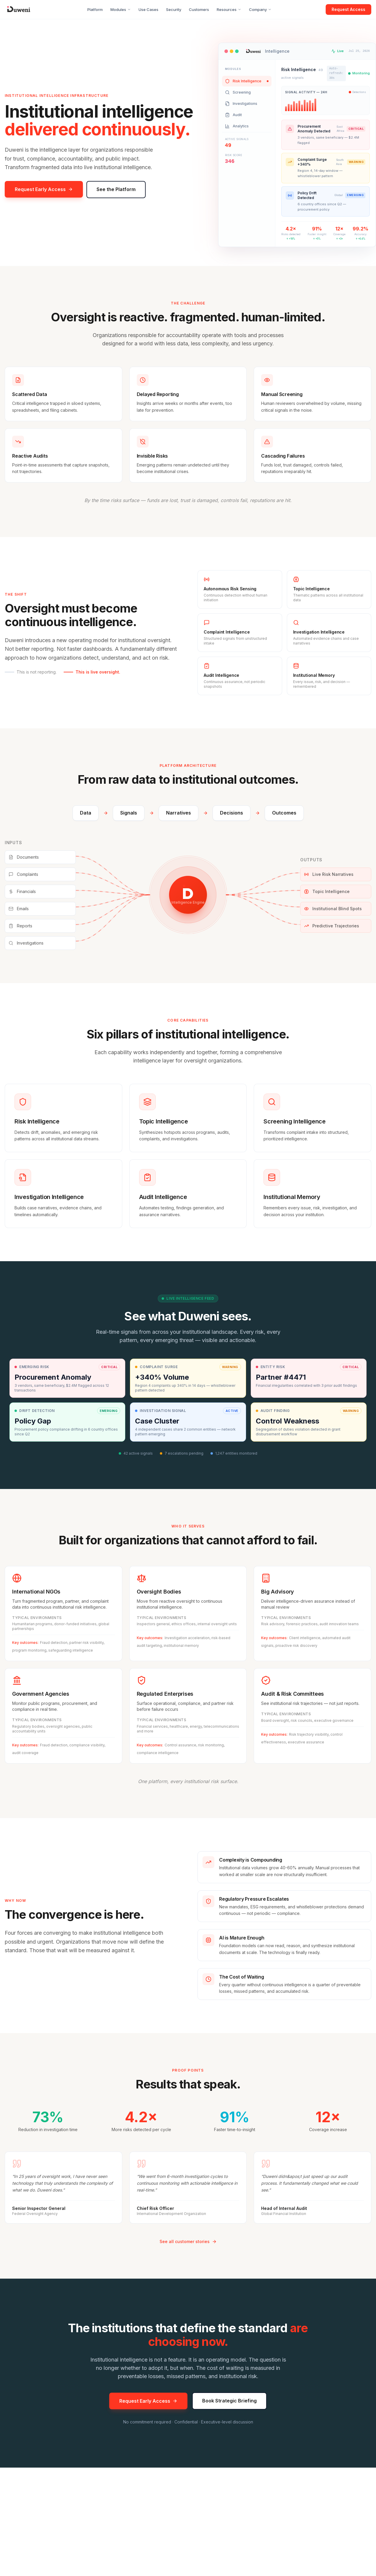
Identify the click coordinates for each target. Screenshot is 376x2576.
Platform (95, 9)
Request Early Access (44, 189)
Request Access (348, 9)
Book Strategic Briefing (229, 2404)
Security (173, 9)
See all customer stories (188, 2242)
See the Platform (116, 189)
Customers (199, 9)
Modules (120, 9)
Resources (229, 9)
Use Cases (148, 9)
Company (260, 9)
